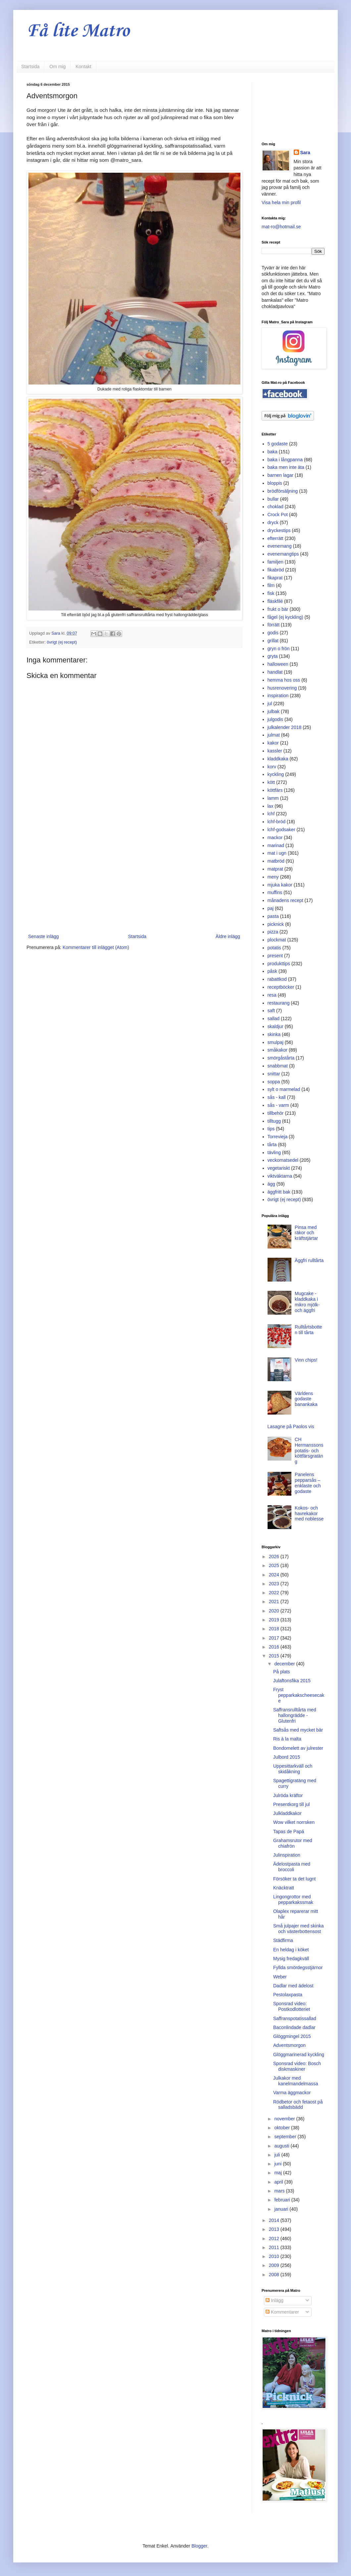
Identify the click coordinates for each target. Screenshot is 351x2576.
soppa (274, 1081)
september (285, 2136)
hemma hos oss (284, 680)
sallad (274, 1018)
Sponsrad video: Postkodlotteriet (291, 2006)
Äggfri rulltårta (309, 1260)
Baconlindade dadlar (294, 2027)
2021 (274, 1601)
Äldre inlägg (228, 936)
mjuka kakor (280, 884)
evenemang (280, 546)
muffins (275, 892)
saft (271, 1010)
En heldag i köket (291, 1949)
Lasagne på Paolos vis (291, 1426)
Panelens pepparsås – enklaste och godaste (308, 1483)
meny (273, 877)
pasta (273, 916)
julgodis (275, 719)
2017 (274, 1638)
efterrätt (275, 538)
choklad (275, 506)
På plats (281, 1671)
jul (270, 703)
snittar (274, 1073)
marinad (276, 845)
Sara (305, 152)
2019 (274, 1619)
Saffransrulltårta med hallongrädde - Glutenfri (294, 1715)
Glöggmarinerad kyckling (298, 2054)
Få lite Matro (77, 31)
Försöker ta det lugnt (294, 1878)
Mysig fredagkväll (291, 1958)
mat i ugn (277, 853)
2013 (274, 2229)
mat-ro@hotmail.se (281, 226)
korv (272, 766)
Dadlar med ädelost (293, 1985)
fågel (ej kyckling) (285, 617)
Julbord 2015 (286, 1757)
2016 (274, 1647)
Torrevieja (278, 1136)
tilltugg (274, 1121)
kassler (275, 750)
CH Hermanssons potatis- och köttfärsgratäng (309, 1450)
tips (271, 1128)
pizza (273, 931)
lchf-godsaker (281, 829)
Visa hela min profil (281, 202)
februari (282, 2199)
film (271, 585)
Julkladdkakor (287, 1813)
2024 (274, 1574)
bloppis (275, 483)
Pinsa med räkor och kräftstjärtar (306, 1233)
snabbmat (278, 1065)
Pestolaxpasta (287, 1994)
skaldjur (275, 1026)
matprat (275, 869)
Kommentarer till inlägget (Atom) (96, 947)
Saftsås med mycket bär (298, 1730)
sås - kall (277, 1097)
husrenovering (282, 688)
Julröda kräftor (288, 1795)
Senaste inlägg (43, 936)
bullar (273, 499)
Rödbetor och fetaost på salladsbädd (298, 2104)
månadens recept (285, 900)
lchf (271, 813)
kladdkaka (278, 758)
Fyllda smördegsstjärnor (298, 1967)
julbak (274, 711)
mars (280, 2190)
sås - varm (278, 1105)
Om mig (57, 66)
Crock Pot (278, 514)
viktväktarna (280, 1176)
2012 (274, 2238)
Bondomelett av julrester (298, 1748)
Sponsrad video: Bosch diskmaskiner (297, 2066)
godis (273, 632)
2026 (274, 1556)
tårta (272, 1144)
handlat (275, 672)
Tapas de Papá (288, 1831)
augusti (282, 2145)
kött (271, 782)
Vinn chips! (306, 1360)
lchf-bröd (276, 821)
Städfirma (283, 1940)
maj (278, 2172)
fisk (271, 593)
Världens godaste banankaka (306, 1399)
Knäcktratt (283, 1887)
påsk (272, 971)
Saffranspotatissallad (294, 2018)
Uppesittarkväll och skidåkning (292, 1768)
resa (272, 995)
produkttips (279, 963)
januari (281, 2209)
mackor (275, 837)
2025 (274, 1565)
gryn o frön (279, 648)
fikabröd (276, 569)
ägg (271, 1184)
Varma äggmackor (292, 2092)
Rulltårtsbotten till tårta (308, 1329)
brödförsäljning (283, 491)
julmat (274, 735)
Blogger (199, 2546)
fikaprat (275, 577)
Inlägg (274, 2300)
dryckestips (279, 530)
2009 (274, 2265)
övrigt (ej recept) (62, 642)
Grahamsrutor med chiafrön (292, 1843)
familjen (275, 562)
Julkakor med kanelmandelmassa (295, 2080)
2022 (274, 1592)
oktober (282, 2127)
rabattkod (277, 979)
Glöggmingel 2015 (292, 2036)
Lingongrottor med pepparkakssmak (293, 1899)
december (285, 1663)
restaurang (279, 1003)
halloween (278, 664)
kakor (273, 743)
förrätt (274, 624)
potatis (274, 947)
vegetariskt (279, 1168)
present (275, 955)
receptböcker (281, 987)
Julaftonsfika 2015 (292, 1680)
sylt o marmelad (284, 1089)
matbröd (276, 861)
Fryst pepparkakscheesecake (298, 1695)
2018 (274, 1628)
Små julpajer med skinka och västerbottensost (298, 1928)
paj (271, 908)
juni (278, 2163)
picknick (276, 924)
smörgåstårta (281, 1058)
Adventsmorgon (289, 2045)
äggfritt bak (279, 1192)
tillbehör (276, 1113)
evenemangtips (283, 554)
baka (272, 451)
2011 (274, 2247)
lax (271, 806)
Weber (280, 1976)
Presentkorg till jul (291, 1804)
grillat (273, 640)
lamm (273, 798)
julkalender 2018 (285, 727)
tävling (274, 1152)
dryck (273, 522)
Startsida (30, 66)
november (285, 2118)
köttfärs (275, 790)
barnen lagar (281, 475)
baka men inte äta (286, 467)
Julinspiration (286, 1855)
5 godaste (278, 443)
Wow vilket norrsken (294, 1822)
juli (277, 2154)
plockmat (277, 939)
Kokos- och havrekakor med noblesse (309, 1513)
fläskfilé (275, 601)
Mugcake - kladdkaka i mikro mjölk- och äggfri (307, 1302)
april (279, 2182)
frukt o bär (278, 609)
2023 (274, 1583)
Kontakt (83, 66)
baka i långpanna (285, 459)
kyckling (276, 774)
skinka (274, 1034)
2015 (274, 1655)
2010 (274, 2256)
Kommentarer (282, 2312)
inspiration (278, 695)
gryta (273, 656)
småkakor (278, 1050)
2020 (274, 1610)
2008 (274, 2274)
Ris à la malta (287, 1738)
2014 (274, 2220)
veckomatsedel (283, 1160)
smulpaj (275, 1042)
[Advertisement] (134, 878)
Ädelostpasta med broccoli (291, 1866)
